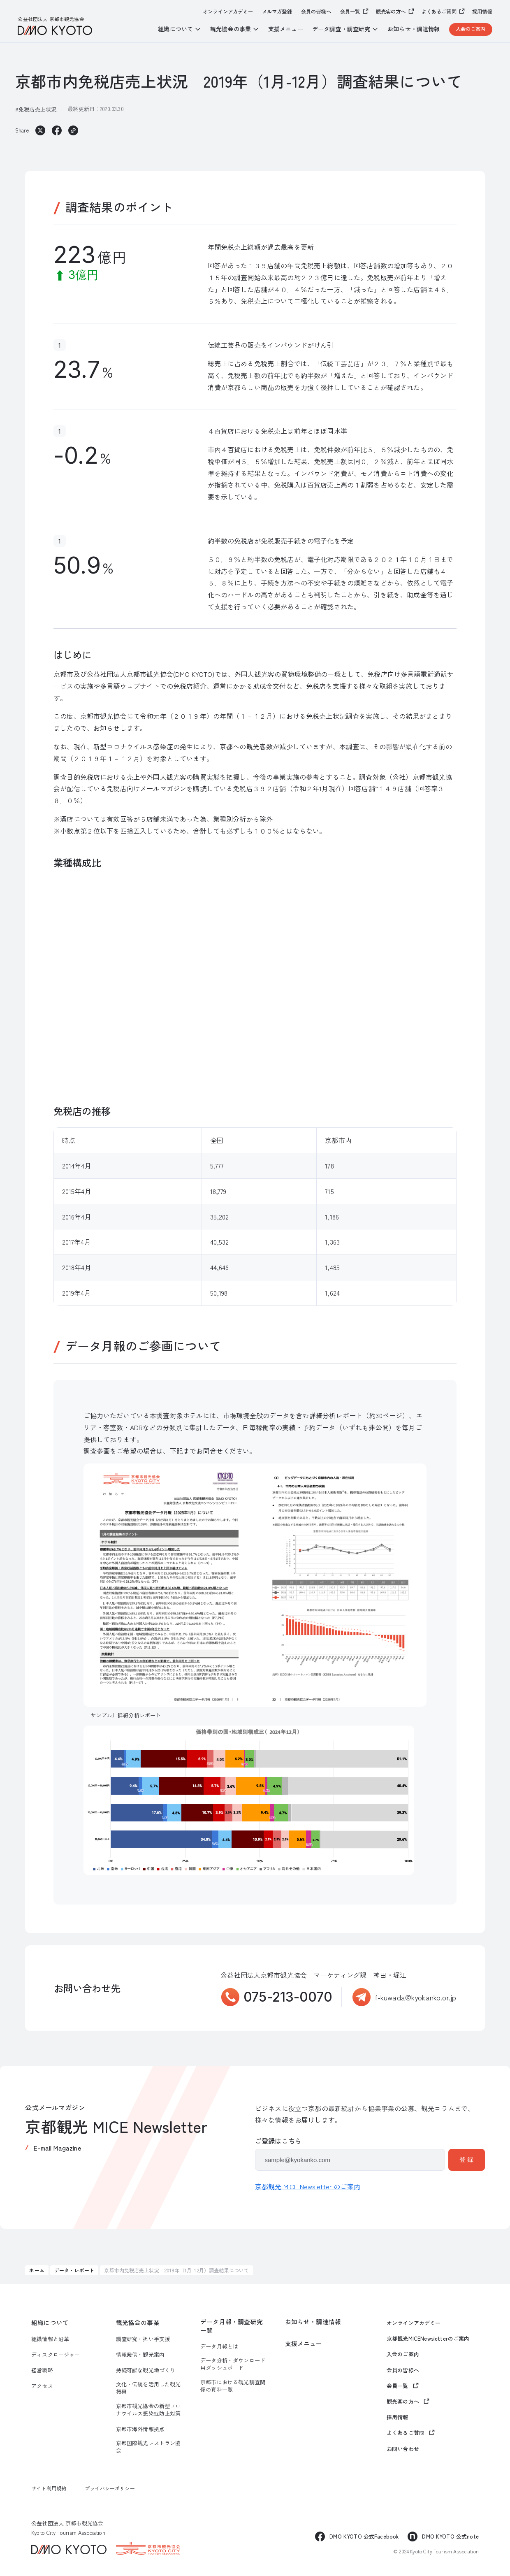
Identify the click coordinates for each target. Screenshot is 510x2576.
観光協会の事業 (138, 2322)
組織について (50, 2322)
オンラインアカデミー (228, 11)
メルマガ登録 (277, 11)
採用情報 (482, 11)
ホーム (36, 2270)
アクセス (42, 2386)
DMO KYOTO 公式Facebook (364, 2536)
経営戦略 (42, 2370)
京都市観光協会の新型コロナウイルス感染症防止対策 (148, 2409)
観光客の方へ (391, 11)
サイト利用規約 (48, 2488)
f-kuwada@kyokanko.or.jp (416, 1997)
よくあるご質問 (439, 11)
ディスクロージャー (55, 2354)
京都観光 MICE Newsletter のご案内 (307, 2186)
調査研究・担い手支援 (143, 2339)
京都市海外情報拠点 (140, 2429)
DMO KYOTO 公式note (450, 2536)
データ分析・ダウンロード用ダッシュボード (232, 2364)
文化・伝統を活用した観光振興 (148, 2388)
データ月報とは (219, 2346)
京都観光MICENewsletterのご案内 (428, 2338)
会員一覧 (350, 11)
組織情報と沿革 (50, 2339)
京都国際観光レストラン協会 (148, 2446)
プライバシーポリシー (110, 2488)
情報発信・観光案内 (140, 2354)
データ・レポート (74, 2270)
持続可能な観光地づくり (146, 2370)
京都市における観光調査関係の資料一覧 (232, 2386)
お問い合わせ (403, 2449)
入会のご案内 (471, 29)
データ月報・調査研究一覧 (231, 2326)
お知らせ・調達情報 (413, 29)
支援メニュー (285, 29)
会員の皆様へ (316, 11)
